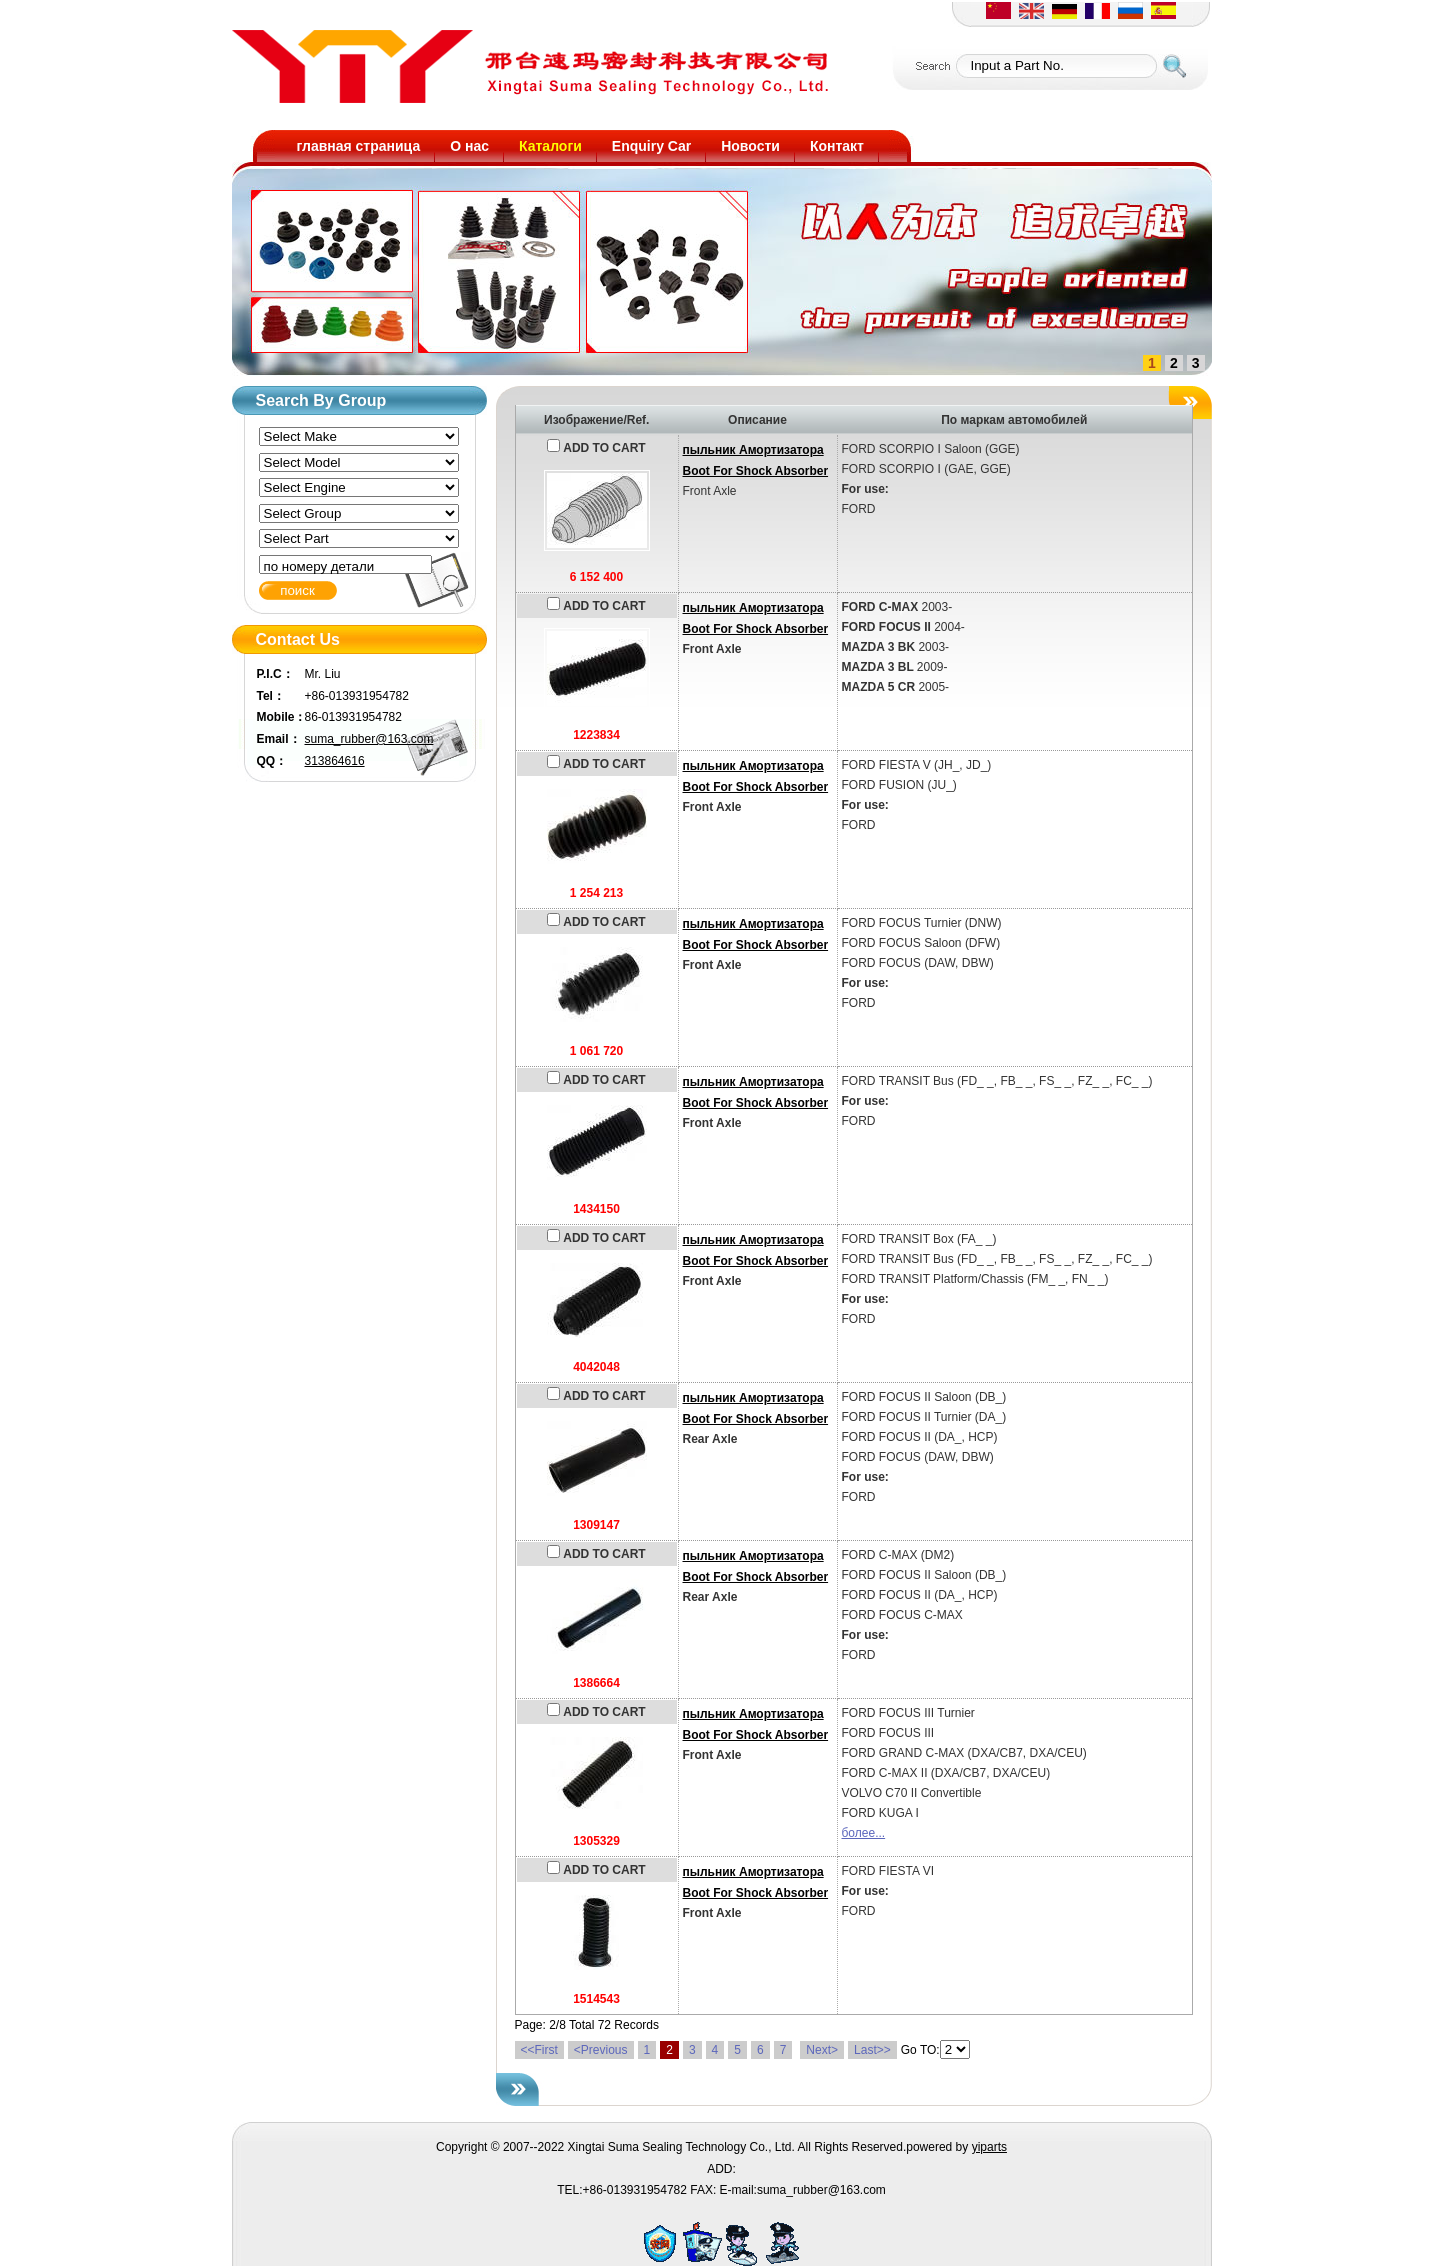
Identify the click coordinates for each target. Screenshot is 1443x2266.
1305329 (596, 1841)
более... (864, 1833)
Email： (279, 739)
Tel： (271, 696)
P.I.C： (275, 674)
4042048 (596, 1367)
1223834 (596, 735)
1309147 (596, 1525)
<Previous (601, 2050)
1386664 (596, 1683)
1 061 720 (596, 1051)
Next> (822, 2050)
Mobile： (281, 717)
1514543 (596, 1999)
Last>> (872, 2050)
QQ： (272, 761)
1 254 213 (596, 893)
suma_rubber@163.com (369, 739)
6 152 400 (596, 577)
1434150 (596, 1209)
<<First (539, 2050)
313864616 (335, 761)
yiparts (989, 2147)
